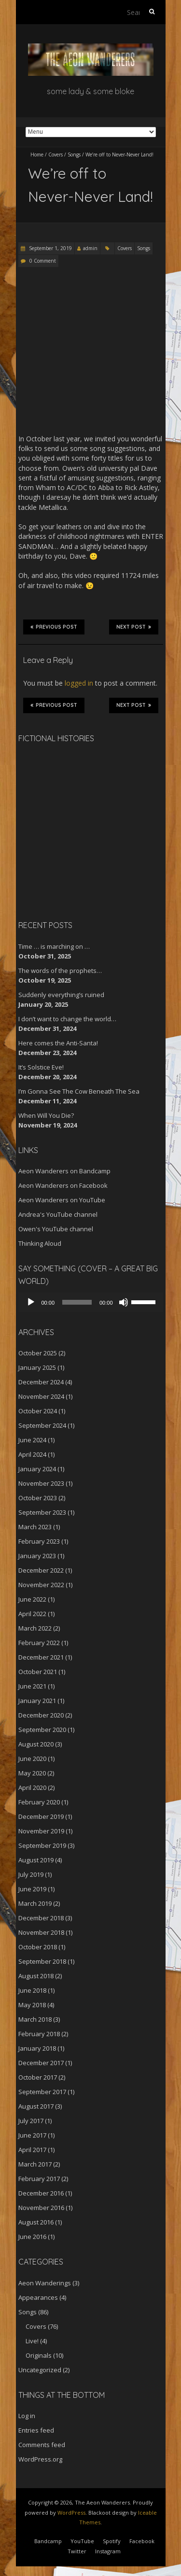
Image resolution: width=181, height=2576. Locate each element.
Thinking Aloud (39, 1243)
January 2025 (37, 1367)
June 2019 (32, 1889)
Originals (39, 2355)
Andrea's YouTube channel (57, 1214)
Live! (32, 2341)
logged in (79, 683)
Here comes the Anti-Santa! (58, 1043)
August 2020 (36, 1744)
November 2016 (41, 2207)
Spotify (112, 2541)
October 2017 (37, 2077)
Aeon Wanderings (44, 2283)
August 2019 (36, 1860)
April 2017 (32, 2149)
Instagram (108, 2551)
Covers (55, 154)
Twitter (77, 2551)
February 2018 (39, 2033)
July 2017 (30, 2120)
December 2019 (41, 1816)
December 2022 (41, 1570)
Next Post (133, 627)
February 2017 (39, 2178)
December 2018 (41, 1918)
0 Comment (42, 260)
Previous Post (53, 627)
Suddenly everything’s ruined (61, 994)
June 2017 (32, 2135)
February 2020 (39, 1802)
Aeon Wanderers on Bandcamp (64, 1171)
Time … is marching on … (54, 946)
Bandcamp (48, 2541)
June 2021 (32, 1686)
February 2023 (39, 1541)
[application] (90, 1302)
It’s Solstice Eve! (41, 1067)
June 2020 (32, 1758)
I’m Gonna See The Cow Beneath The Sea (78, 1091)
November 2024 (41, 1396)
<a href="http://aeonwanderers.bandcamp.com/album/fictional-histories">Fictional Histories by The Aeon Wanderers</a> (59, 829)
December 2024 (41, 1382)
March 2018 (35, 2019)
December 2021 (41, 1657)
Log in (26, 2415)
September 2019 (42, 1845)
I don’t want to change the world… (67, 1018)
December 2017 (41, 2062)
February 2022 (39, 1642)
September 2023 (42, 1512)
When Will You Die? (46, 1115)
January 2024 (37, 1468)
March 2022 (35, 1628)
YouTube (82, 2541)
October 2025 (37, 1353)
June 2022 (32, 1599)
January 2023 (37, 1555)
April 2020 (32, 1787)
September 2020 (42, 1729)
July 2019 (30, 1874)
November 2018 (41, 1932)
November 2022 (41, 1584)
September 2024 (42, 1425)
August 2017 (36, 2106)
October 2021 (37, 1671)
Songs (74, 154)
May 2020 (32, 1773)
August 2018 (36, 1975)
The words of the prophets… (60, 970)
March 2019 (35, 1903)
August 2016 (36, 2222)
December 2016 (41, 2193)
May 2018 (32, 2004)
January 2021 (37, 1700)
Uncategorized (39, 2369)
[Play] (31, 1302)
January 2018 (37, 2048)
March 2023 (35, 1526)
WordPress (71, 2512)
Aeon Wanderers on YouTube (61, 1200)
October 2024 (37, 1411)
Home (36, 154)
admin (90, 248)
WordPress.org (40, 2459)
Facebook (141, 2541)
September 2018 (42, 1961)
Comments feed (41, 2444)
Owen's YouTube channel (55, 1229)
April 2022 (32, 1613)
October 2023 (37, 1497)
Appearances (38, 2297)
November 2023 (41, 1483)
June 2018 (32, 1990)
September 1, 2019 (50, 248)
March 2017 (35, 2164)
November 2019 (41, 1831)
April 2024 (32, 1454)
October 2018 (37, 1947)
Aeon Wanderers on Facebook (63, 1185)
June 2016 (32, 2236)
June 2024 (32, 1440)
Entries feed (36, 2430)
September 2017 (42, 2091)
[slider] (77, 1302)
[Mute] (123, 1302)
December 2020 (41, 1715)
